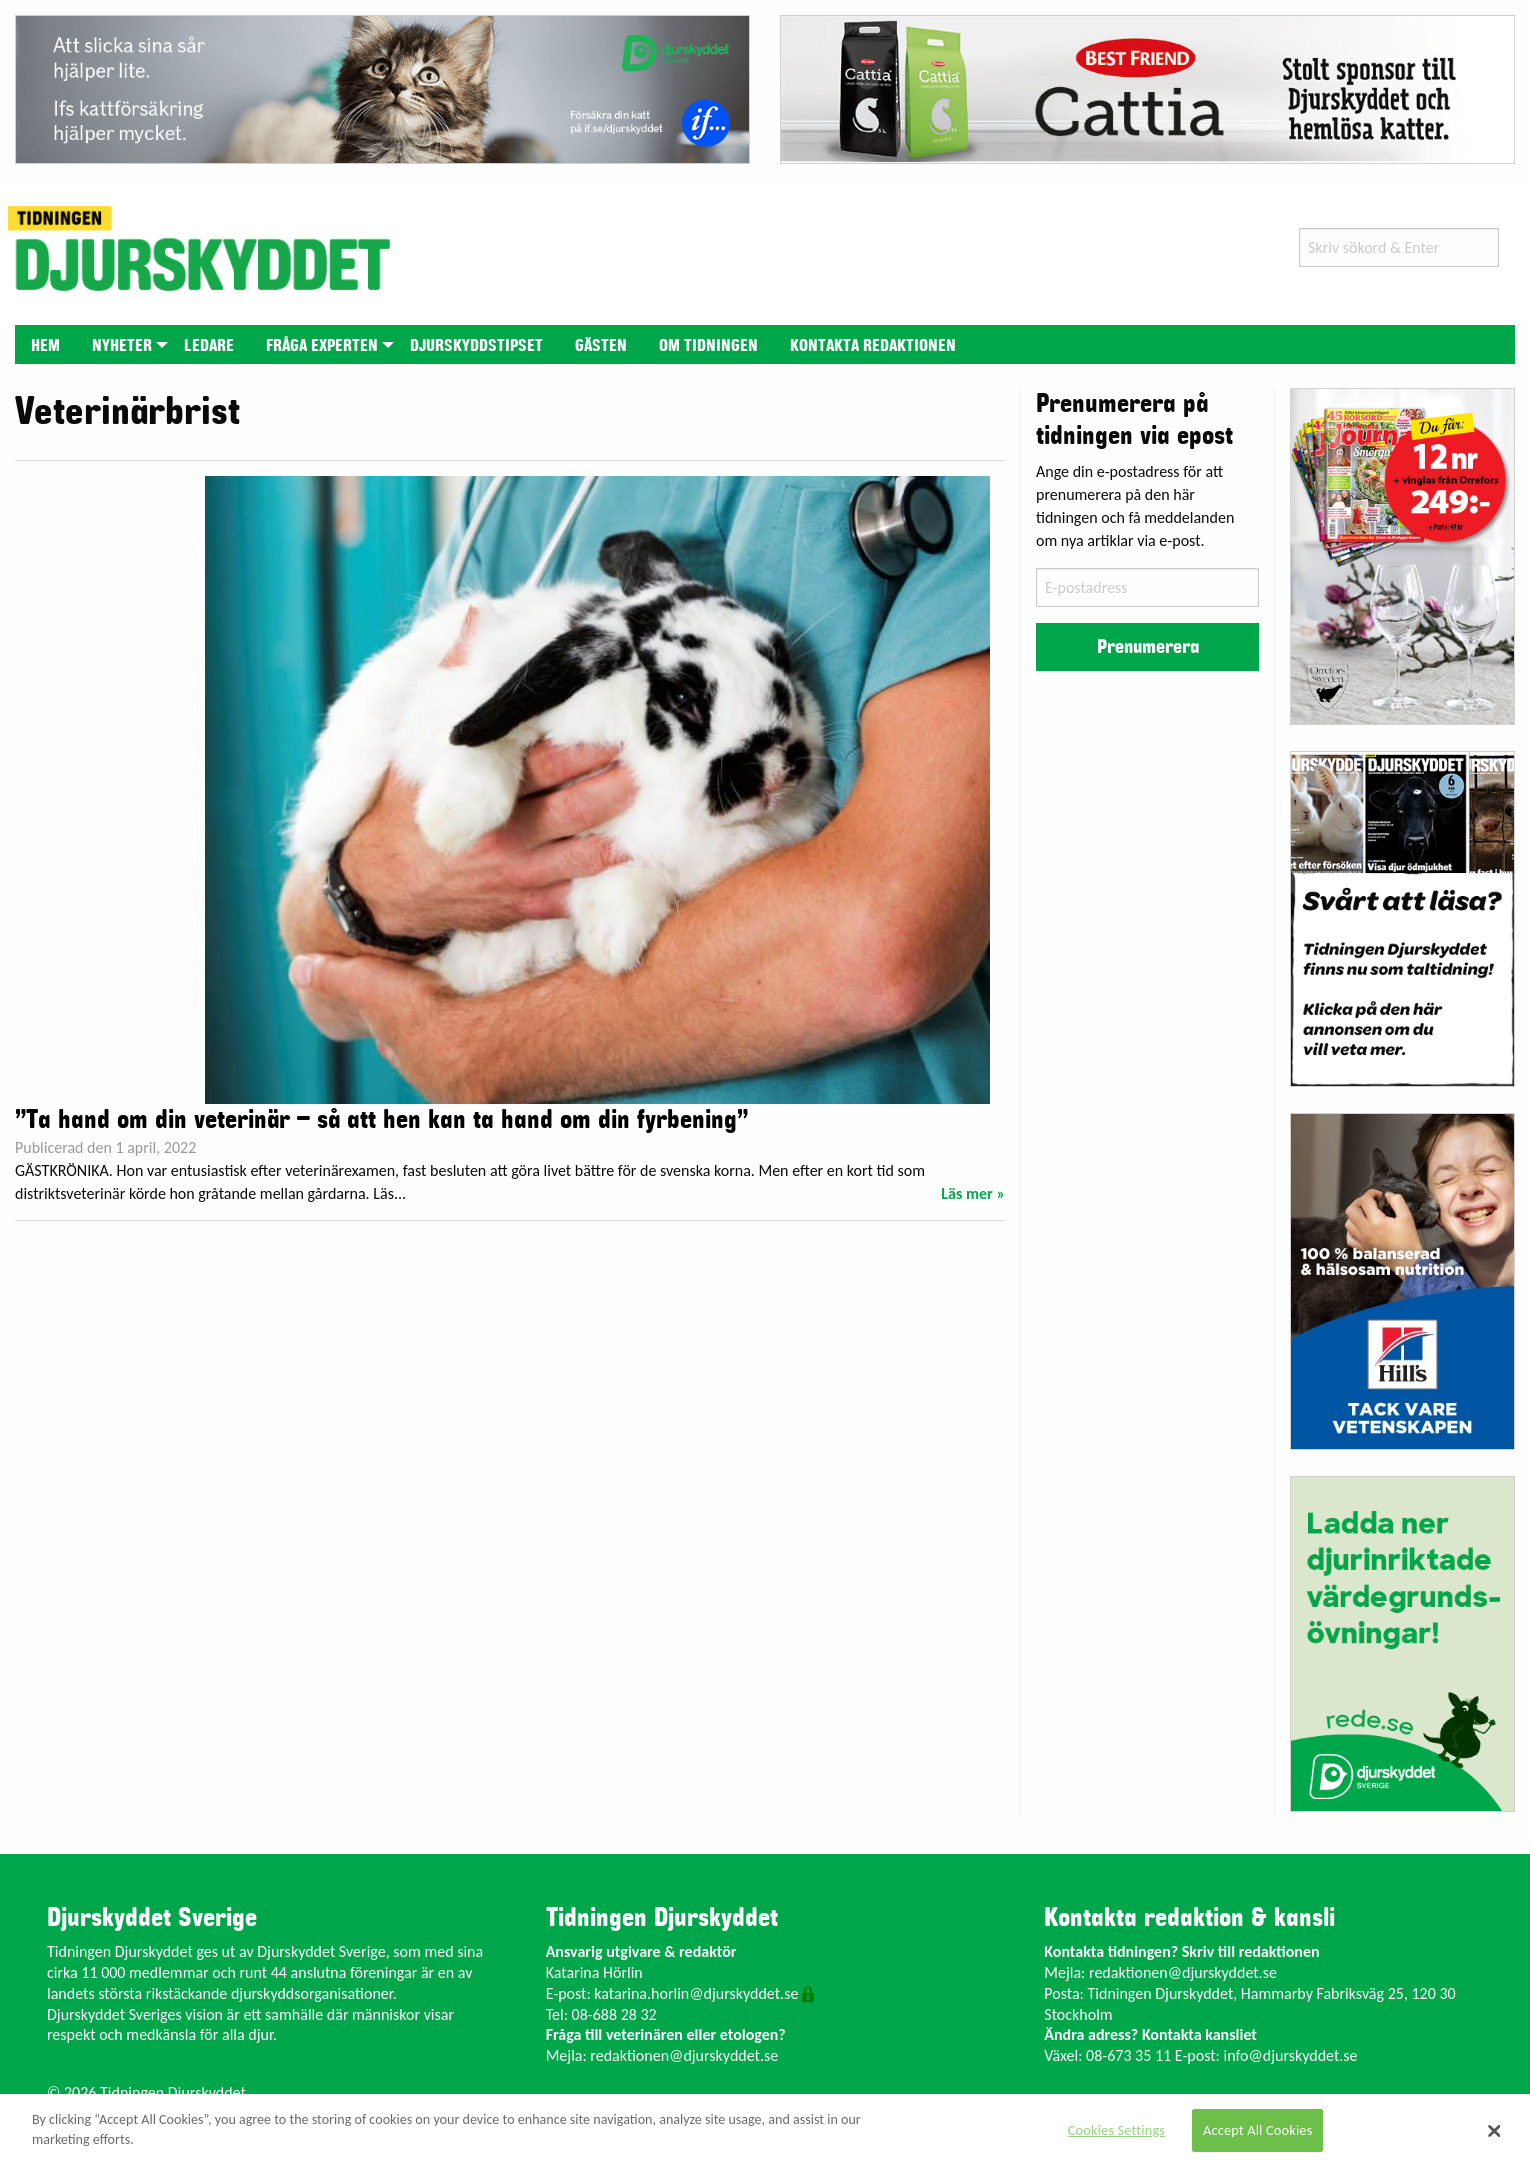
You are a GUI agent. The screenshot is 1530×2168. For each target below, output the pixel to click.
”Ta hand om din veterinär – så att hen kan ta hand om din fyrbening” (381, 1120)
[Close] (1495, 2131)
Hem (45, 346)
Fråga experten (322, 346)
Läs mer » (973, 1193)
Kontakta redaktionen (873, 346)
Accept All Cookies (1258, 2130)
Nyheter (122, 346)
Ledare (209, 346)
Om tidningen (708, 346)
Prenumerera (1148, 647)
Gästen (601, 346)
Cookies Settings (1116, 2130)
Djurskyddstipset (476, 346)
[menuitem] (45, 344)
